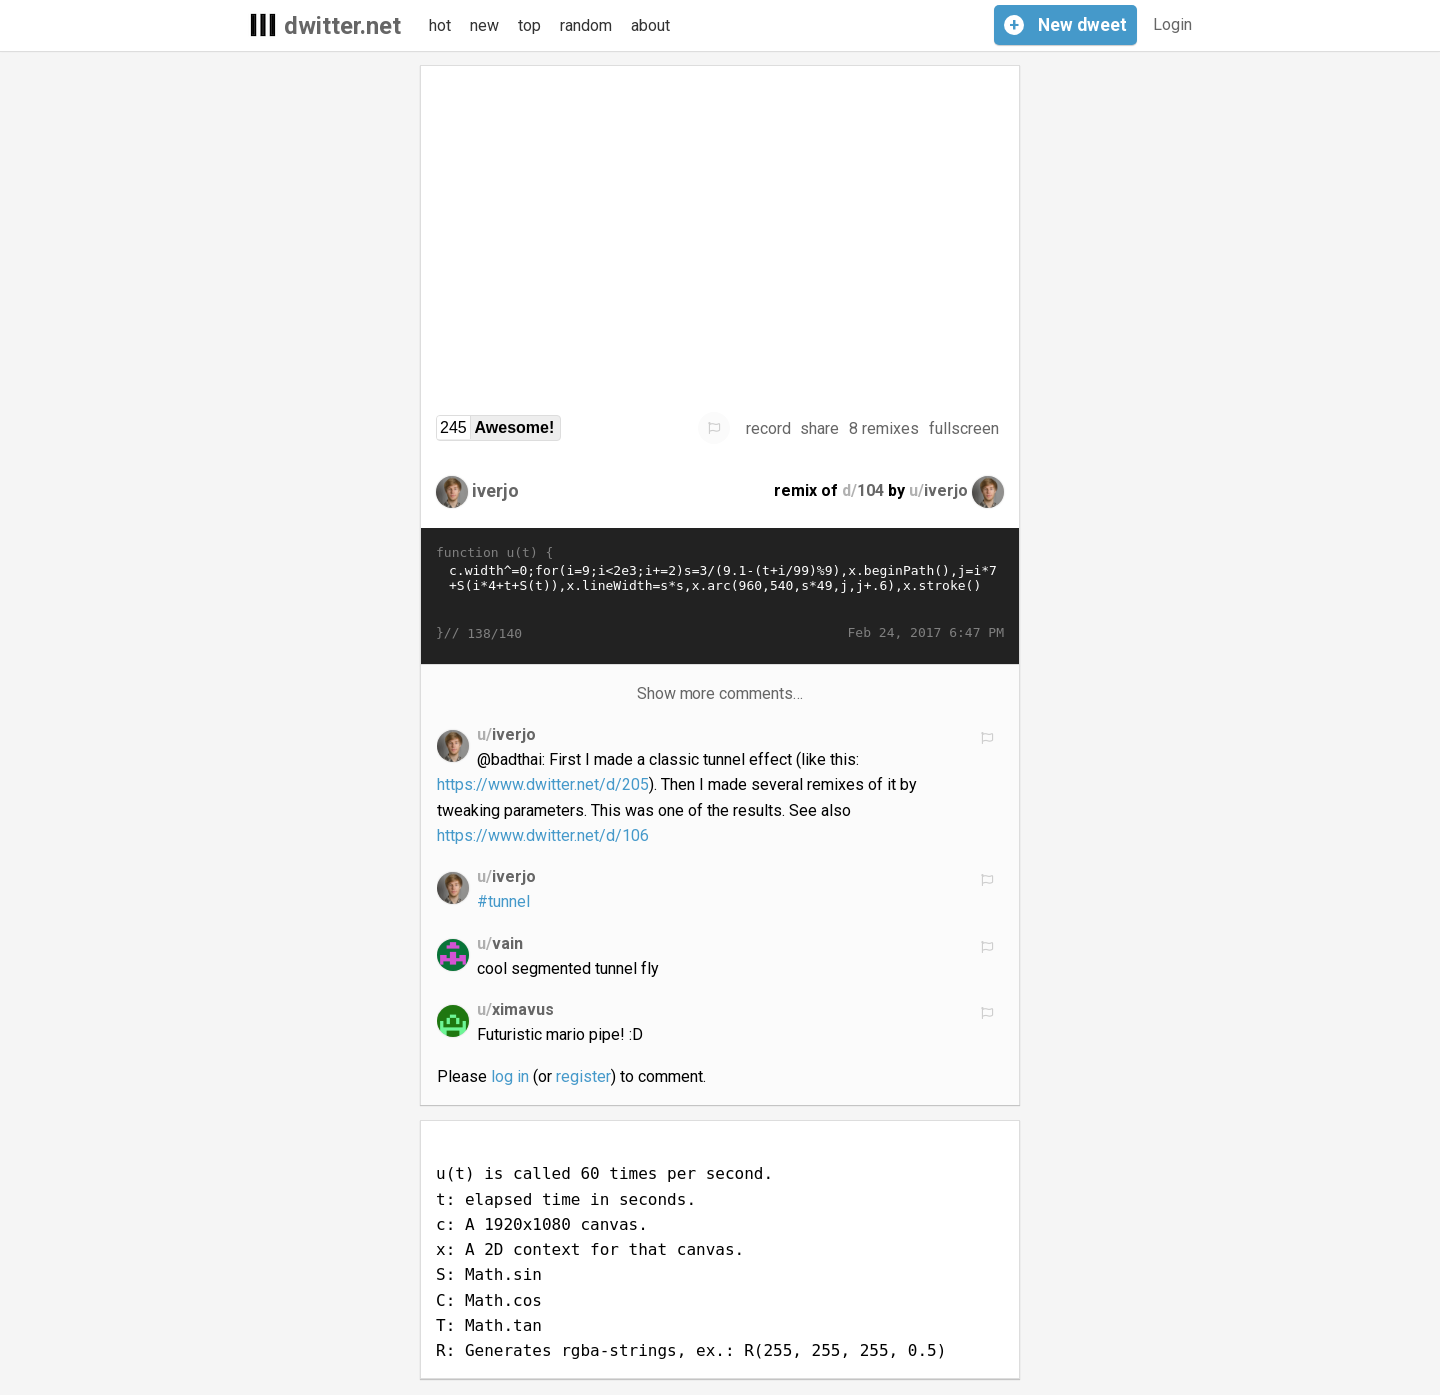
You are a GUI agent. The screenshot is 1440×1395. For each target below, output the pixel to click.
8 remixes (884, 428)
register (583, 1076)
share (819, 428)
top (529, 25)
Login (1172, 24)
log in (510, 1076)
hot (440, 25)
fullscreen (964, 428)
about (650, 25)
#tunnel (503, 901)
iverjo (495, 490)
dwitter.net (342, 26)
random (586, 25)
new (484, 25)
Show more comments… (720, 693)
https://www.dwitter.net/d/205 (543, 784)
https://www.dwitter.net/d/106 (543, 835)
